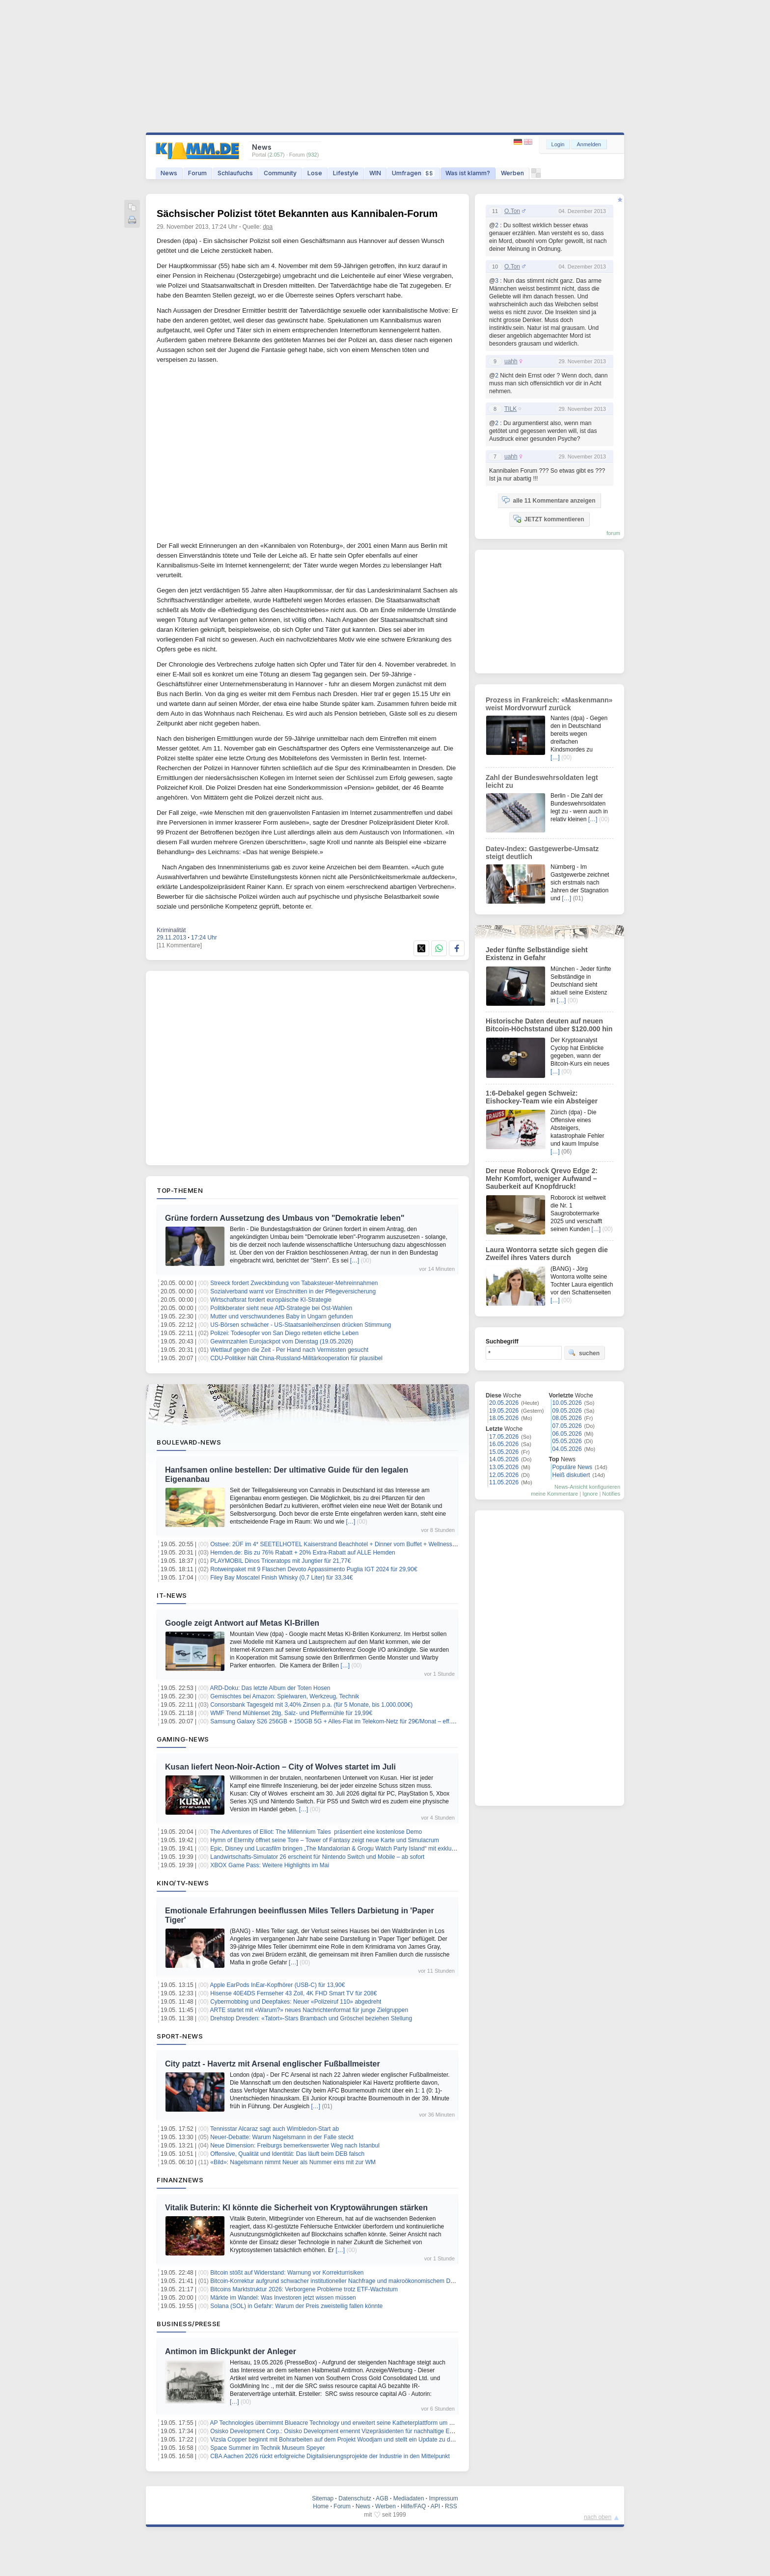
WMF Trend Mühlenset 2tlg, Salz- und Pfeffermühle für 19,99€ (291, 1713)
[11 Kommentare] (179, 945)
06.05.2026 (567, 1433)
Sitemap (322, 2498)
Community (280, 173)
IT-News (172, 1595)
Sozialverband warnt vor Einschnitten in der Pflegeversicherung (293, 1291)
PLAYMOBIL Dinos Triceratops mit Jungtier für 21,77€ (280, 1560)
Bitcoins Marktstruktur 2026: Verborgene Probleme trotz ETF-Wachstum (304, 2289)
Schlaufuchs (235, 173)
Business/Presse (189, 2324)
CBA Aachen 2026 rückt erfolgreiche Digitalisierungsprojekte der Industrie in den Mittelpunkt (330, 2456)
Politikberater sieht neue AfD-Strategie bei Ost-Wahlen (281, 1308)
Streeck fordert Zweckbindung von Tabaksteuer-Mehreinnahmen (294, 1283)
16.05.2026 (504, 1444)
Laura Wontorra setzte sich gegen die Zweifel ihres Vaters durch (547, 1253)
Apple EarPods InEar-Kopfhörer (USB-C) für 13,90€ (277, 1985)
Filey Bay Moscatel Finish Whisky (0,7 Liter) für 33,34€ (281, 1577)
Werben (512, 173)
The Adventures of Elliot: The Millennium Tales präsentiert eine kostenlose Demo (316, 1831)
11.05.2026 (504, 1482)
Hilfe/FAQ (413, 2506)
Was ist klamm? (467, 173)
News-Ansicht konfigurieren (587, 1487)
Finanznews (180, 2180)
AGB (382, 2498)
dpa (268, 226)
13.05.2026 (504, 1467)
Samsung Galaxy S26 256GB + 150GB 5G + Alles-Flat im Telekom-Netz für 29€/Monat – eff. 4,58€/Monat (347, 1721)
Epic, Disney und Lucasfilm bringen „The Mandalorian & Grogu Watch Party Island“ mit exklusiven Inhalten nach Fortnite (367, 1848)
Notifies (611, 1494)
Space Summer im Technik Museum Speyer (267, 2447)
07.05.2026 (567, 1425)
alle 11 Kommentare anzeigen (548, 500)
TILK (510, 408)
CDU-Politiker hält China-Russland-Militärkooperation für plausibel (296, 1358)
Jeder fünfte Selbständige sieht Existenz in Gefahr (537, 954)
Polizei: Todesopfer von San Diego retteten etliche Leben (284, 1333)
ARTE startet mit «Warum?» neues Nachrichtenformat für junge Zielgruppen (309, 2010)
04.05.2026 (567, 1449)
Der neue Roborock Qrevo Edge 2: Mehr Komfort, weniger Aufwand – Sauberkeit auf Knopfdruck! (542, 1178)
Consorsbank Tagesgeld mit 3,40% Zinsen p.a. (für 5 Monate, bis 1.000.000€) (311, 1704)
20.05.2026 (504, 1402)
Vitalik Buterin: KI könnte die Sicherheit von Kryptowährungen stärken (296, 2207)
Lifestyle (345, 173)
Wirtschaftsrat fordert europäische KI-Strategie (270, 1299)
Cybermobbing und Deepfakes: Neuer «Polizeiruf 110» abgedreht (295, 2001)
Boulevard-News (189, 1442)
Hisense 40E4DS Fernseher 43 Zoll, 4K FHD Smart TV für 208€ (293, 1993)
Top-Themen (180, 1190)
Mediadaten (408, 2498)
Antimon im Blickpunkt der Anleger (230, 2351)
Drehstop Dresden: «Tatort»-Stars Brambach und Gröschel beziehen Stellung (311, 2018)
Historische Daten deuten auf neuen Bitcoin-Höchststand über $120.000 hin (549, 1025)
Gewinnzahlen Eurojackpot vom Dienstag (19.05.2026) (281, 1341)
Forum (197, 173)
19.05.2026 (504, 1410)
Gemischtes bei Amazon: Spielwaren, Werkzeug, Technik (284, 1696)
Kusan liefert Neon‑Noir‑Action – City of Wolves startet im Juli (280, 1767)
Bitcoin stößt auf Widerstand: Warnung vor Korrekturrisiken (286, 2272)
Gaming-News (183, 1739)
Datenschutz (354, 2498)
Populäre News (572, 1467)
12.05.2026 (504, 1475)
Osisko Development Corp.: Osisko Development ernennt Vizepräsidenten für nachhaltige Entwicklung (343, 2431)
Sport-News (180, 2036)
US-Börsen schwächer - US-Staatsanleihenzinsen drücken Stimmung (300, 1324)
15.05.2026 (504, 1452)
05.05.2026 (567, 1441)
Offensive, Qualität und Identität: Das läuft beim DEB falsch (287, 2153)
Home (321, 2506)
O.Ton (512, 211)
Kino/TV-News (183, 1883)
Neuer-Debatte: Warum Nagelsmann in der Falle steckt (282, 2137)
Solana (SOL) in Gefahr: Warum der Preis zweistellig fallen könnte (296, 2306)
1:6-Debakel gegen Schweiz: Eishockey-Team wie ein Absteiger (542, 1097)
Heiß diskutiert (571, 1475)
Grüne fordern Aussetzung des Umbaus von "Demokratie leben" (285, 1218)
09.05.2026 (567, 1410)
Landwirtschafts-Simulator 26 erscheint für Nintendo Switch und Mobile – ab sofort (317, 1856)
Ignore (590, 1494)
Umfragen (413, 173)
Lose (314, 173)
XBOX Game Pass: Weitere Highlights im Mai (269, 1865)
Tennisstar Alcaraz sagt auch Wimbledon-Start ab (274, 2128)
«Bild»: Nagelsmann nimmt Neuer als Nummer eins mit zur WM (293, 2162)
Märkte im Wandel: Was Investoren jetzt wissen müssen (283, 2297)
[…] (354, 1260)
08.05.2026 (567, 1418)
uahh (511, 361)
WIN (375, 173)
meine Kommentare (554, 1494)
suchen (584, 1353)
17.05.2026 (504, 1436)
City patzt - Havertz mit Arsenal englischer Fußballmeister (272, 2064)
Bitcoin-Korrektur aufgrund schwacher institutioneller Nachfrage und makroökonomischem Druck (336, 2281)
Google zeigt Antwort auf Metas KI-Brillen (242, 1623)
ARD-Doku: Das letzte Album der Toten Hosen (270, 1688)
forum (613, 533)
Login (558, 144)
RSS (451, 2506)
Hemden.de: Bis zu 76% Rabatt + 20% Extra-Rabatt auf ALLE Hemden (302, 1552)
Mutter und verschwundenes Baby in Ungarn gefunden (281, 1316)
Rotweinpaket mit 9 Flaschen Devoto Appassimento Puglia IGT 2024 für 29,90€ (313, 1569)
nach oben (597, 2517)
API (435, 2506)
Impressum (443, 2498)
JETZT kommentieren (548, 519)
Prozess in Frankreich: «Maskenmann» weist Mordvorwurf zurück (549, 704)
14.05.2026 (504, 1459)
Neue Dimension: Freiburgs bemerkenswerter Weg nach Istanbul (295, 2145)
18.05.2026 (504, 1418)
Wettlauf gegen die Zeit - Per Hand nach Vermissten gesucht (289, 1349)
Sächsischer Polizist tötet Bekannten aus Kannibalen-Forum (297, 213)
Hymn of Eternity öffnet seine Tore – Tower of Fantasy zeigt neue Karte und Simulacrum (324, 1840)
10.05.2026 (567, 1402)
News (169, 173)
